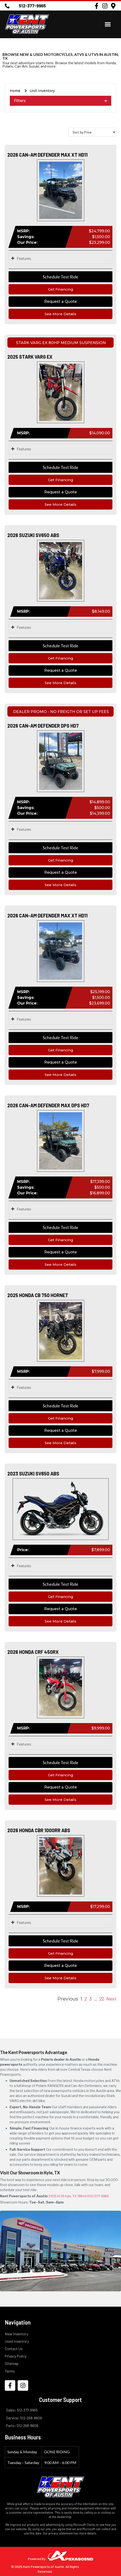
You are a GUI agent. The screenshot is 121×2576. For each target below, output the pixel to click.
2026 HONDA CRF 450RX (33, 1652)
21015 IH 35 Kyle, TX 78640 (67, 2196)
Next (111, 1998)
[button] (108, 24)
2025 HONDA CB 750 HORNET (37, 1295)
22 (101, 1998)
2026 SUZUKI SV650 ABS (33, 535)
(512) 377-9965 (98, 2196)
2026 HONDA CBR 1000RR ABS (38, 1830)
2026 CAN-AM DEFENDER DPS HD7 (43, 726)
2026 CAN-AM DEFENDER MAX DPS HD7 (48, 1105)
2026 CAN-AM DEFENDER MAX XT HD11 (47, 155)
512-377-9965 (32, 5)
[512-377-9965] (7, 6)
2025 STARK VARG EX (30, 357)
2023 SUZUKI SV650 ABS (33, 1473)
